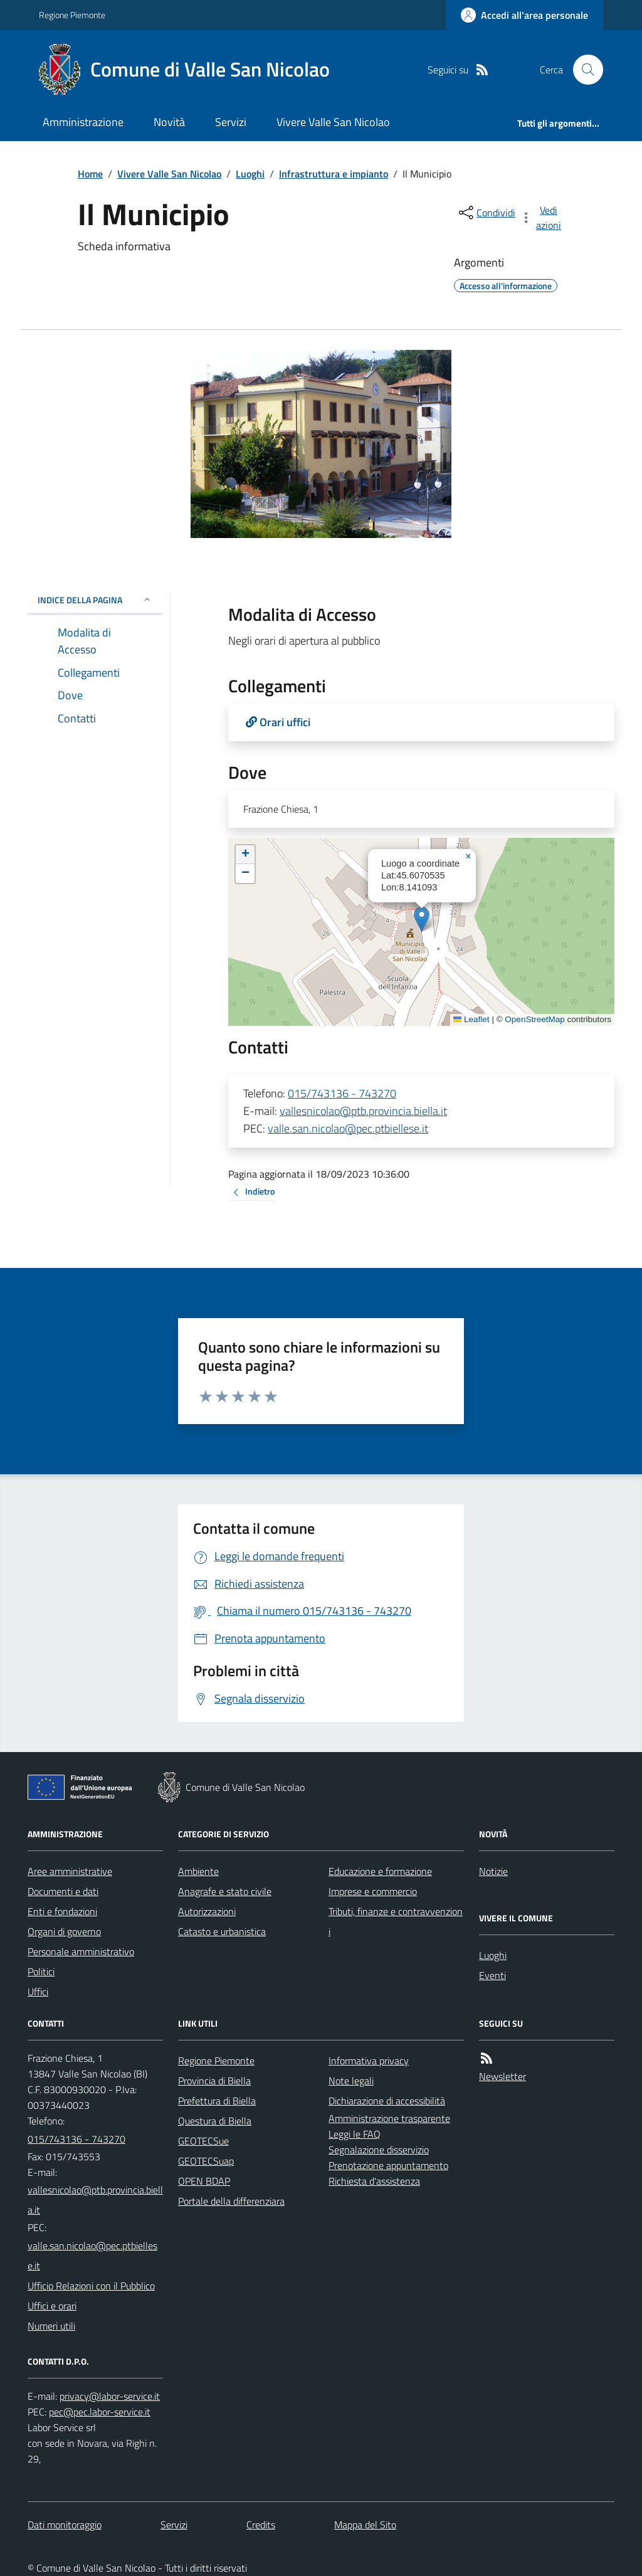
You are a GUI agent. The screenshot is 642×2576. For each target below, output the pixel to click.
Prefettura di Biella (217, 2100)
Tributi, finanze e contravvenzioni (396, 1921)
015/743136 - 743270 (342, 1093)
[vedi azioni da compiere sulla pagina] (542, 218)
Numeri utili (51, 2325)
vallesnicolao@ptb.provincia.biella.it (363, 1110)
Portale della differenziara (231, 2201)
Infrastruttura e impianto (333, 173)
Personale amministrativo (81, 1951)
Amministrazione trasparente (389, 2118)
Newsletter (502, 2076)
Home (90, 173)
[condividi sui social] (486, 213)
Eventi (492, 1975)
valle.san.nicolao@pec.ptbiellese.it (348, 1128)
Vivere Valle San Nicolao (333, 121)
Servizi (230, 121)
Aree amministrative (70, 1871)
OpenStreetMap (534, 1019)
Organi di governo (64, 1931)
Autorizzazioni (207, 1911)
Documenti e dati (63, 1891)
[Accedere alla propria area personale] (524, 15)
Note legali (351, 2080)
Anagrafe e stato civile (224, 1891)
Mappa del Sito (365, 2524)
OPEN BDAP (204, 2180)
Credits (260, 2524)
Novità (169, 121)
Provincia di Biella (214, 2080)
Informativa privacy (369, 2060)
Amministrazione (83, 121)
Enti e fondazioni (62, 1911)
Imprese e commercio (373, 1891)
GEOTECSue (203, 2140)
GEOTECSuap (206, 2160)
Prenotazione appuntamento (388, 2165)
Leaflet (471, 1019)
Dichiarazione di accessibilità (387, 2100)
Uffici (38, 1991)
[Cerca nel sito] (583, 70)
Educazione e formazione (380, 1871)
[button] (421, 919)
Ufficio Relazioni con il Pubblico (91, 2285)
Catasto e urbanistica (222, 1931)
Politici (41, 1971)
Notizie (493, 1871)
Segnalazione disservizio (379, 2149)
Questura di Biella (214, 2120)
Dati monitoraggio (65, 2524)
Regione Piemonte (72, 14)
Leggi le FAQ (355, 2133)
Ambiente (198, 1871)
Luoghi (250, 173)
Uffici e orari (52, 2305)
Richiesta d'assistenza (374, 2180)
